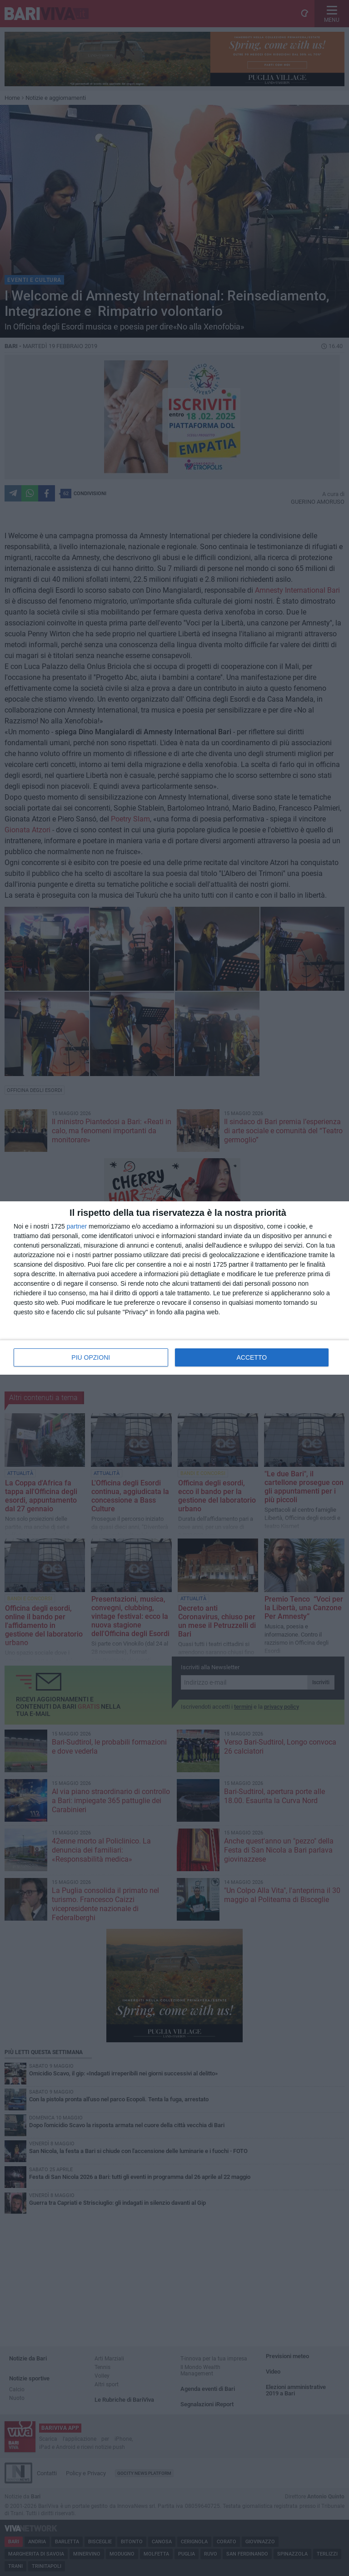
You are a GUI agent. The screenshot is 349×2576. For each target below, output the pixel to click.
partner (77, 1226)
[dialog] (174, 1288)
